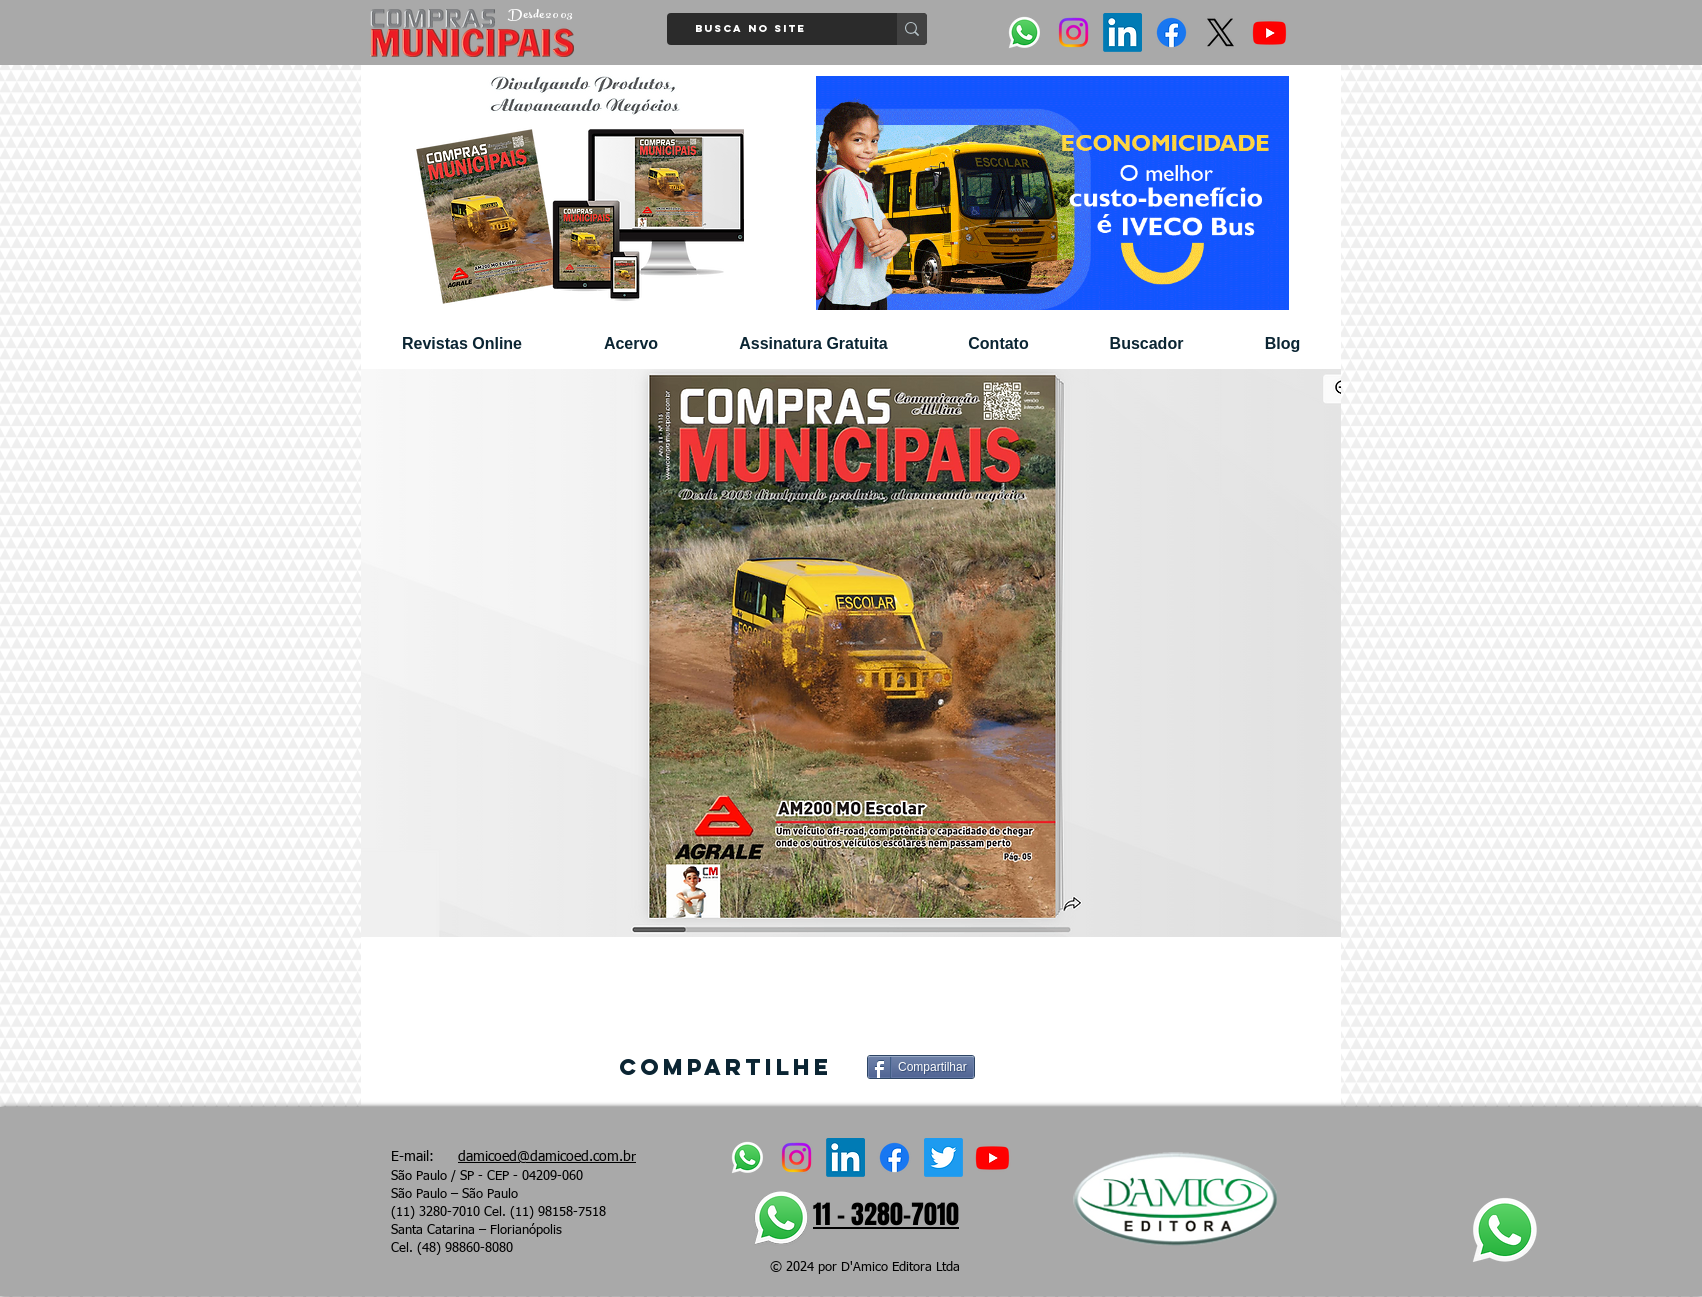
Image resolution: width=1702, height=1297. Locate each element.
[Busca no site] (775, 29)
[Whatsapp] (1024, 32)
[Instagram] (1073, 32)
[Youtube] (1269, 32)
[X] (1220, 32)
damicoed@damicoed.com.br (547, 1157)
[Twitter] (943, 1157)
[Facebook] (1171, 32)
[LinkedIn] (1122, 32)
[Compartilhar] (921, 1067)
